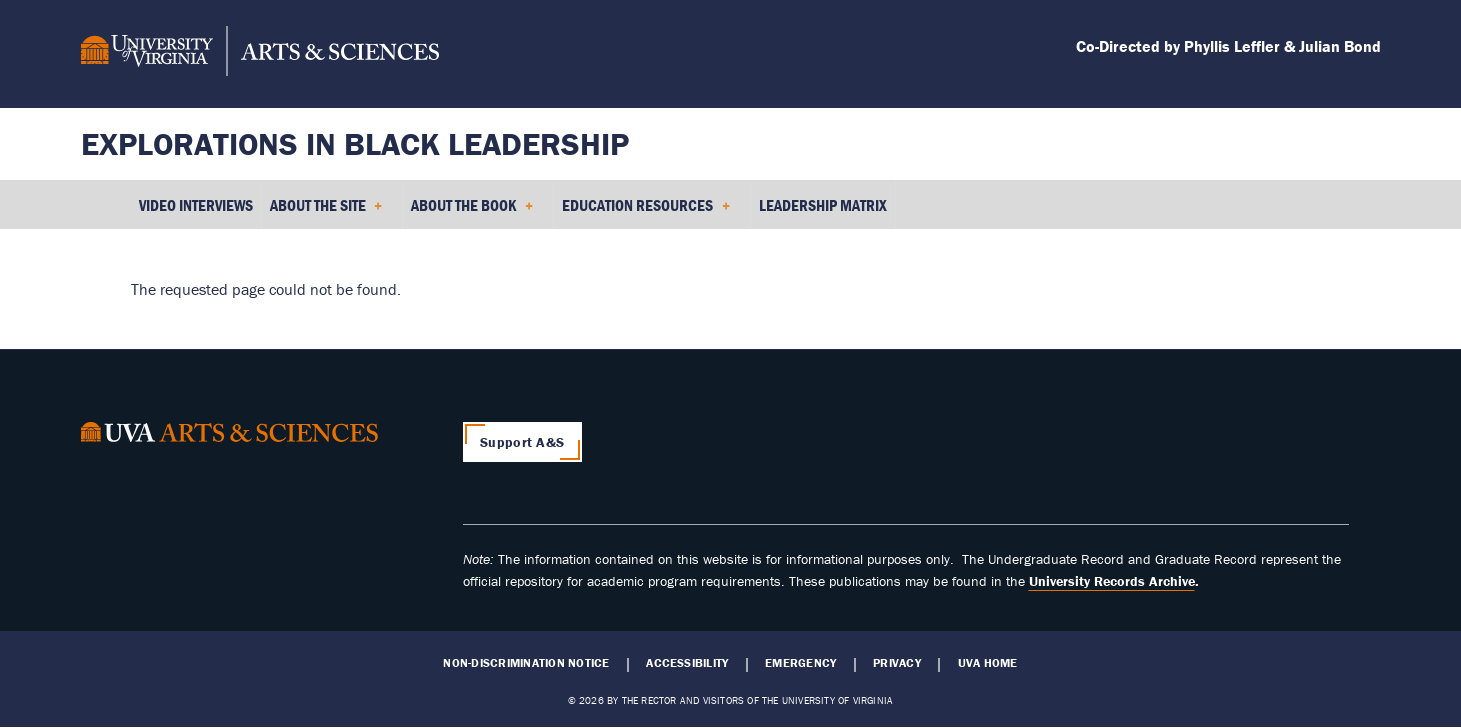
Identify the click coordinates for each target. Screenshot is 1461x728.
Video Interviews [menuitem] (196, 205)
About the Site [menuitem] (326, 212)
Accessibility (687, 663)
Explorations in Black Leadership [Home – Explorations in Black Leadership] (355, 143)
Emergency (800, 663)
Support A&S (522, 442)
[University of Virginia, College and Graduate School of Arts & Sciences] (260, 54)
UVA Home (988, 663)
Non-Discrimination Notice (526, 663)
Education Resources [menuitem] (646, 212)
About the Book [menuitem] (472, 212)
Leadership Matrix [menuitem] (823, 205)
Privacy (897, 663)
